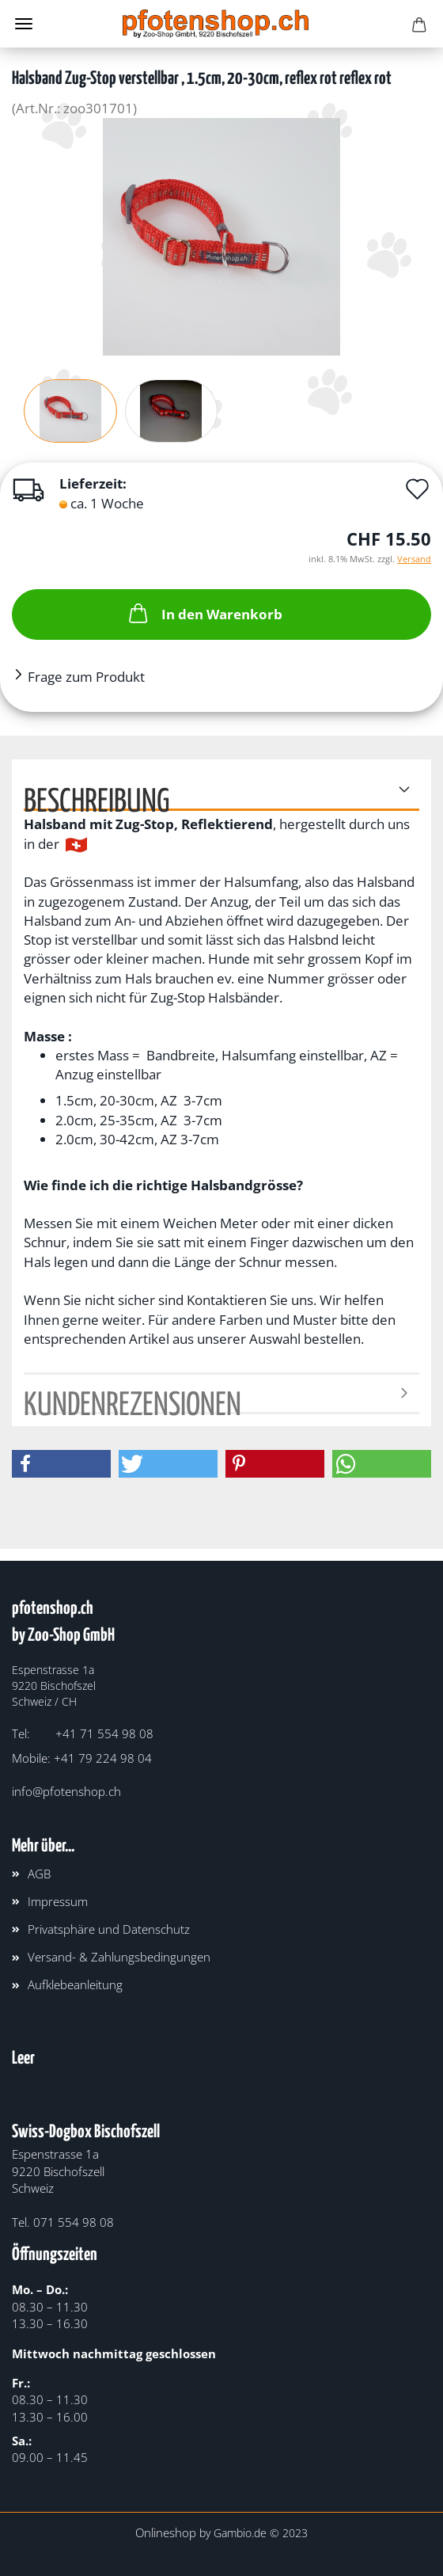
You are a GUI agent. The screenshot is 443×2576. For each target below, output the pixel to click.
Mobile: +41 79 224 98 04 (82, 1758)
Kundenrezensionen (132, 1402)
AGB (39, 1874)
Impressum (58, 1901)
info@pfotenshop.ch (66, 1791)
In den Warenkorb (204, 613)
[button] (61, 1464)
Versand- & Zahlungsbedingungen (119, 1957)
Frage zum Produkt (86, 677)
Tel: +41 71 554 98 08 (82, 1733)
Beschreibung (96, 799)
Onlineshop (165, 2532)
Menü (23, 24)
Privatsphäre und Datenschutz (109, 1929)
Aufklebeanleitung (75, 1984)
